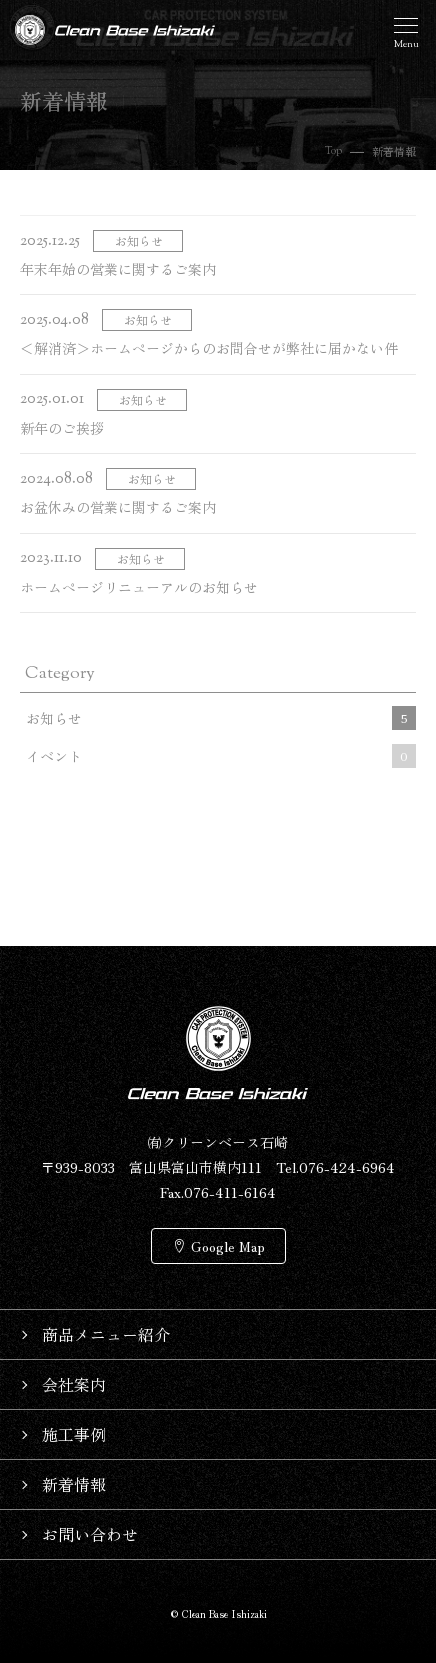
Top (333, 151)
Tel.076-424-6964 (335, 1167)
